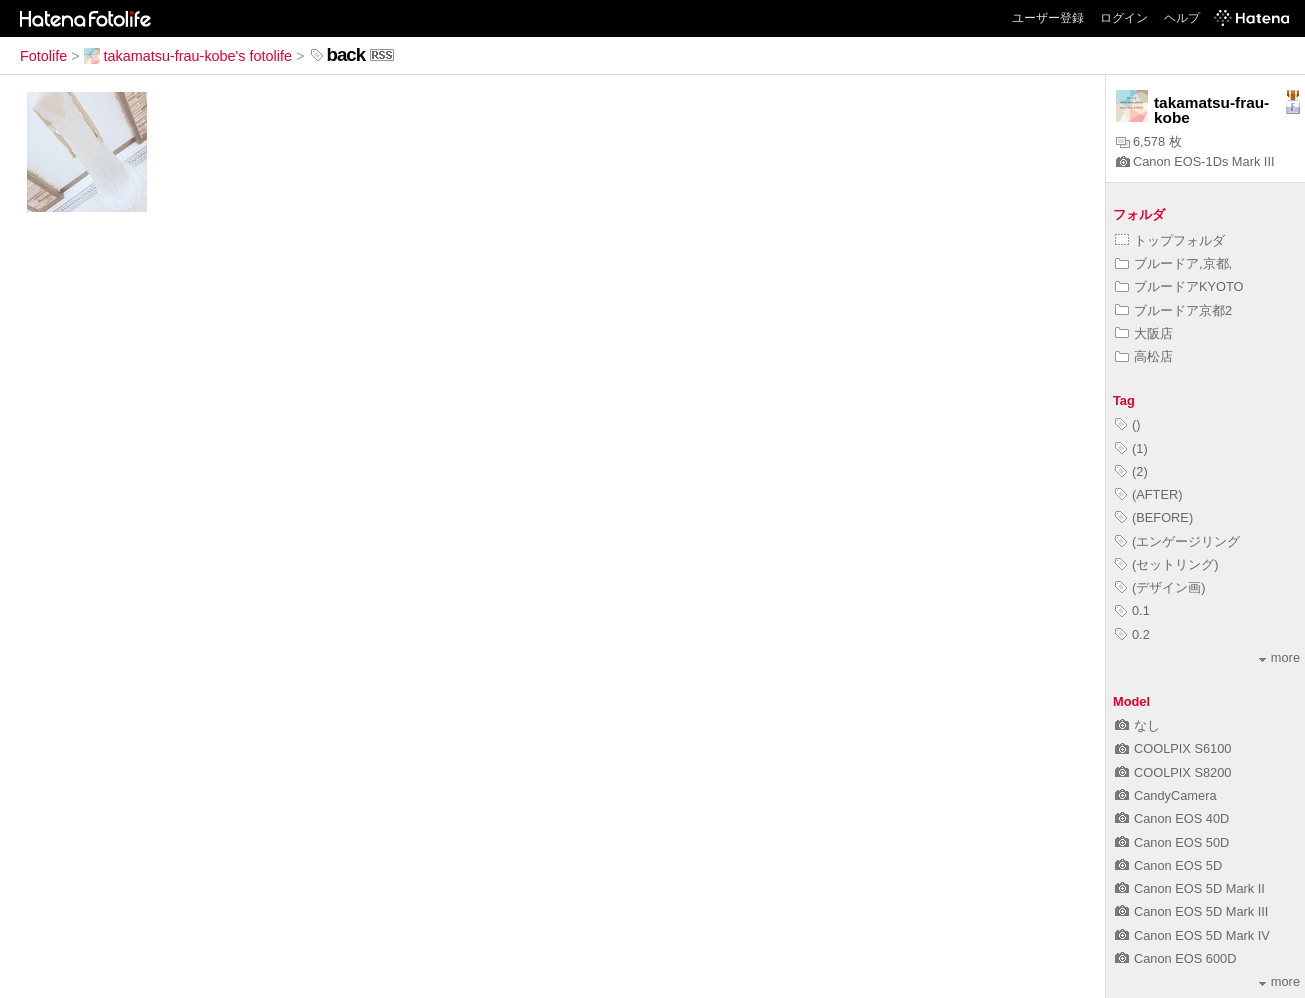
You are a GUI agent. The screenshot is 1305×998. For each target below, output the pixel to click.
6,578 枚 (1149, 141)
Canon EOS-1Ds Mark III (1195, 161)
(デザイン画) (1160, 587)
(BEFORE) (1154, 517)
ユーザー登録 (1048, 18)
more (1279, 657)
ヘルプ (1182, 18)
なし (1137, 725)
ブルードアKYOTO (1179, 286)
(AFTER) (1148, 494)
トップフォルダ (1170, 240)
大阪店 (1144, 333)
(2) (1131, 471)
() (1128, 424)
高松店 (1144, 356)
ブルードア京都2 (1173, 310)
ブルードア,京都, (1173, 263)
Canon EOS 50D (1172, 842)
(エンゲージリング (1177, 541)
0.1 (1132, 610)
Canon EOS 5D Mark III (1191, 911)
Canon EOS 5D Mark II (1190, 888)
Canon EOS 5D (1168, 865)
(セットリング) (1167, 564)
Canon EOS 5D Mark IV (1192, 935)
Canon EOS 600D (1175, 958)
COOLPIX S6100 (1173, 748)
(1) (1131, 448)
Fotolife (43, 56)
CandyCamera (1166, 795)
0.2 (1132, 634)
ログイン (1124, 18)
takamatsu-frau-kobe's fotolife (188, 56)
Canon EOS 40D (1172, 818)
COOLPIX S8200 (1173, 772)
